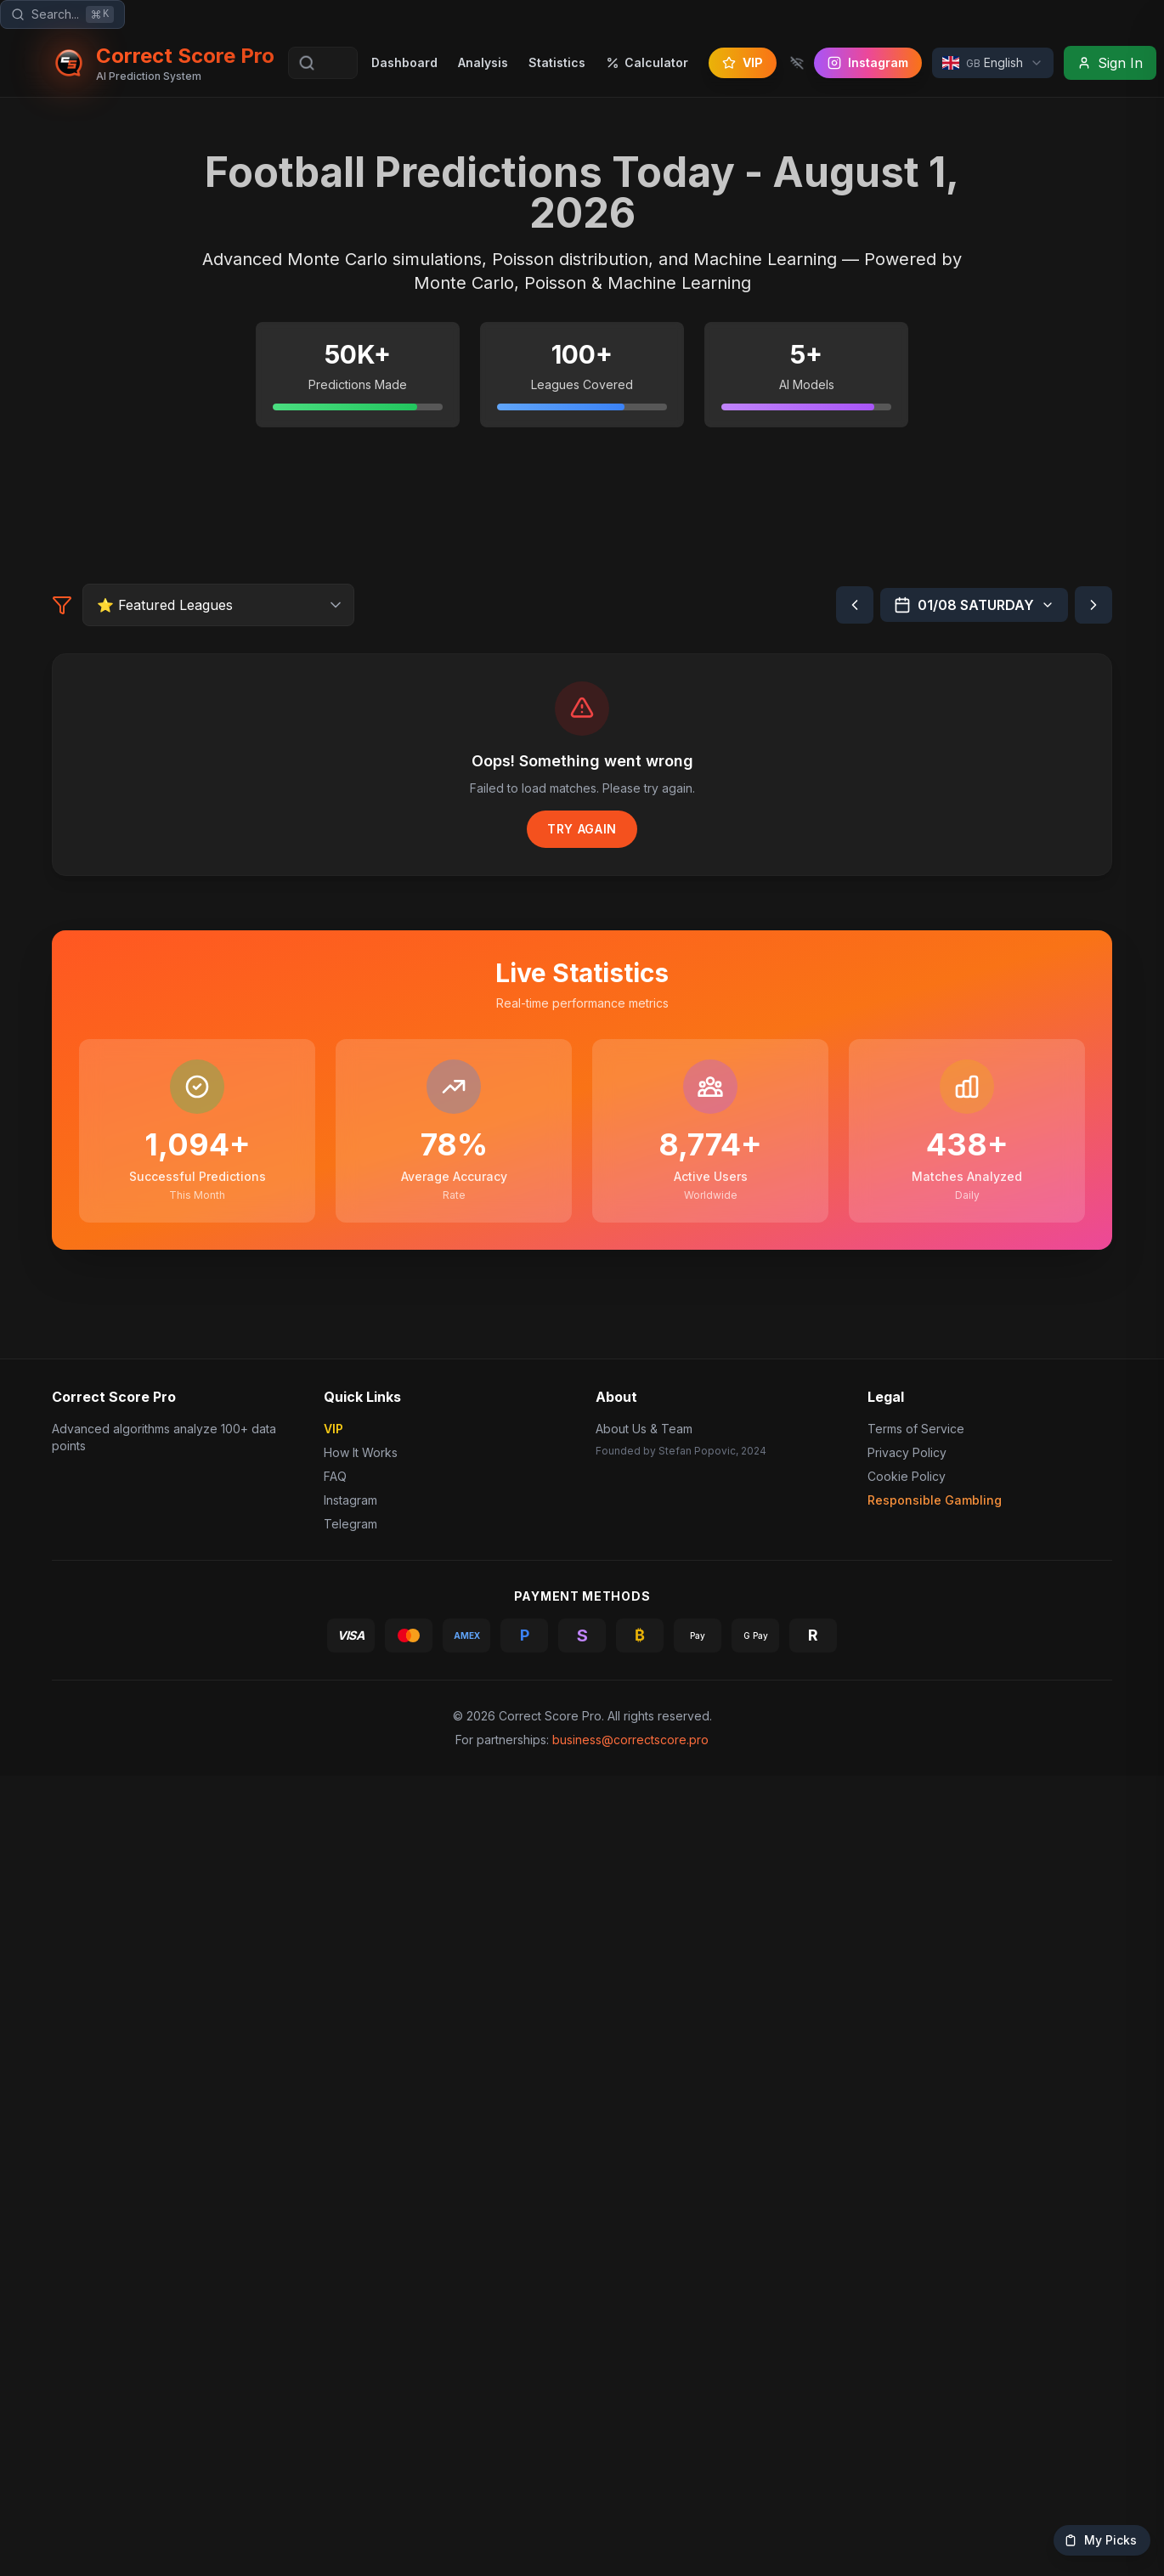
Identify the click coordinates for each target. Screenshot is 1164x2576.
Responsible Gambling (934, 2329)
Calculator (643, 62)
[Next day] (1093, 1051)
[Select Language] (990, 63)
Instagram (352, 2329)
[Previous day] (854, 1051)
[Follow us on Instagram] (864, 63)
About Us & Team (644, 2258)
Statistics (553, 62)
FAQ (335, 2305)
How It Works (361, 2282)
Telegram (350, 2353)
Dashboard (401, 62)
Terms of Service (913, 2258)
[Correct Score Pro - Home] (161, 62)
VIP (739, 62)
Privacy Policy (904, 2282)
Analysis (480, 62)
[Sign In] (1107, 63)
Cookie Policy (904, 2305)
